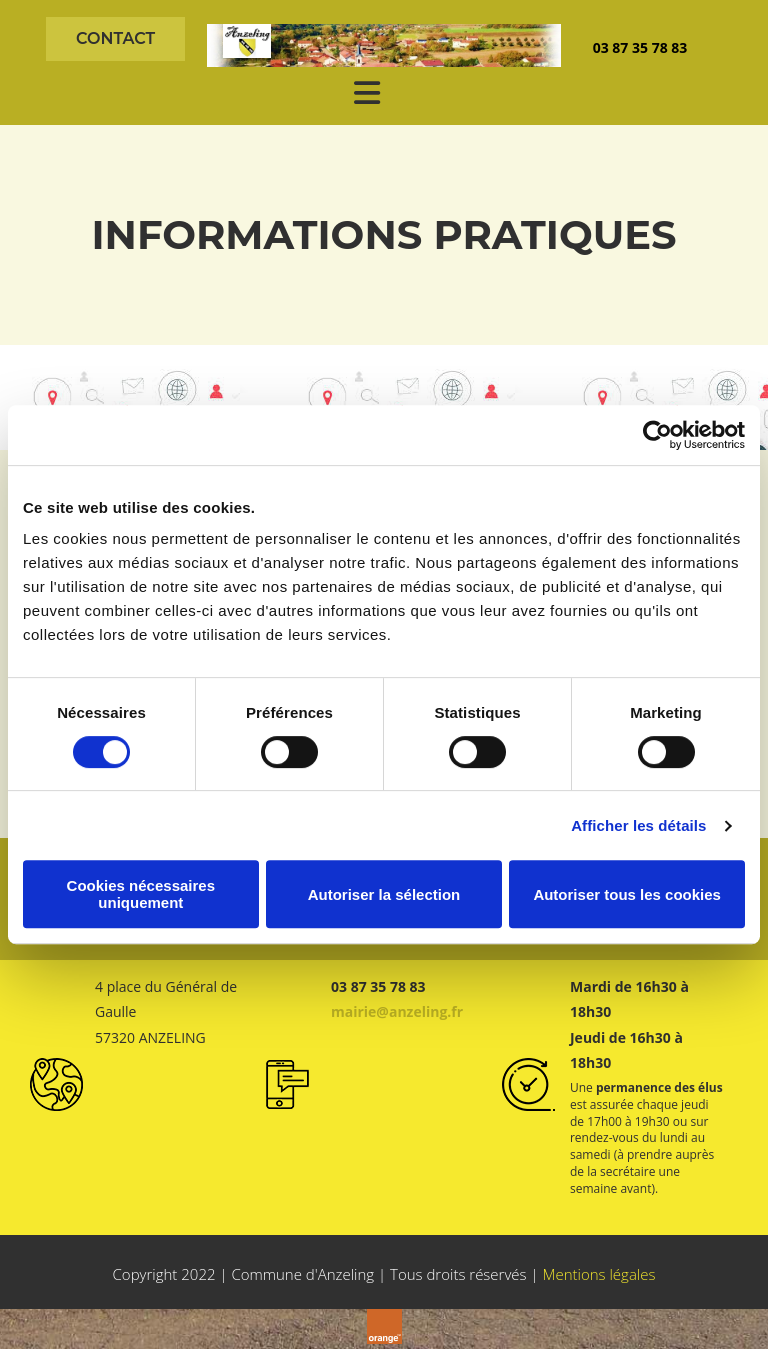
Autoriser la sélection (384, 894)
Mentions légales (598, 1274)
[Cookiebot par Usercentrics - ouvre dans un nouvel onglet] (657, 435)
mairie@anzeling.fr (397, 1011)
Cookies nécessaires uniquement (141, 894)
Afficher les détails (638, 825)
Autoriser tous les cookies (627, 894)
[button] (115, 39)
